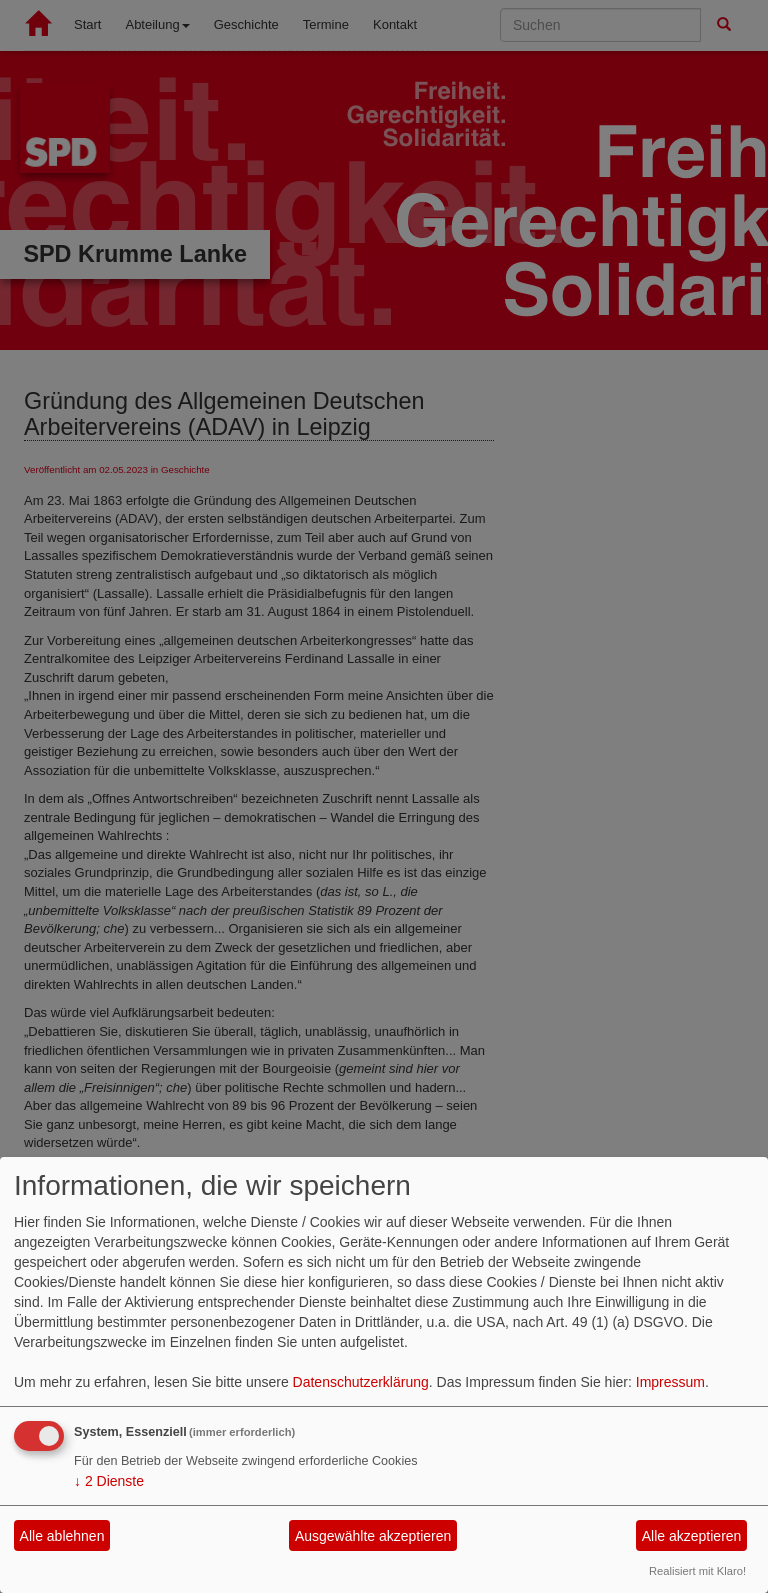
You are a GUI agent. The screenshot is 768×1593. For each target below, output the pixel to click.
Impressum (670, 1382)
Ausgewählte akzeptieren (373, 1536)
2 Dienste (109, 1481)
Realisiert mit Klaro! (697, 1571)
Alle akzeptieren (692, 1536)
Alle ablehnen (62, 1536)
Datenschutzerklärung (361, 1382)
